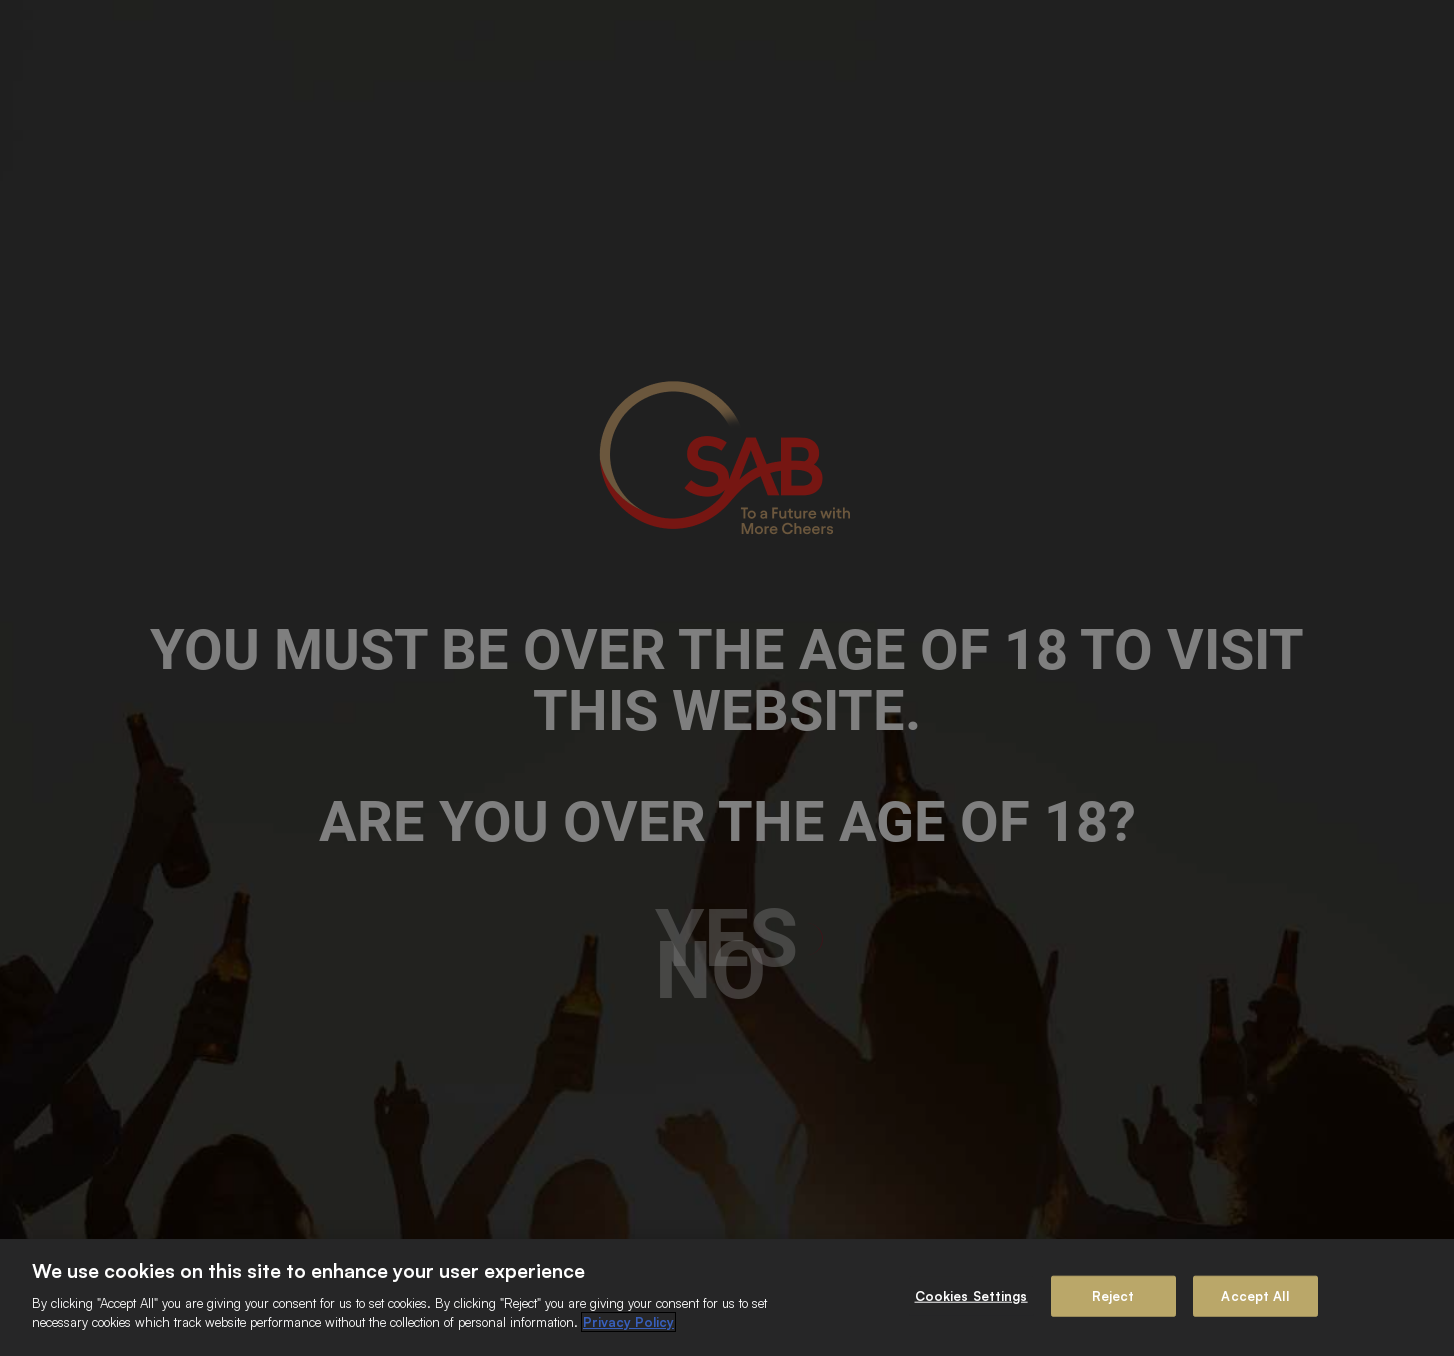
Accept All (1254, 1295)
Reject (1113, 1295)
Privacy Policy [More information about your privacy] (628, 1322)
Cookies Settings (971, 1295)
